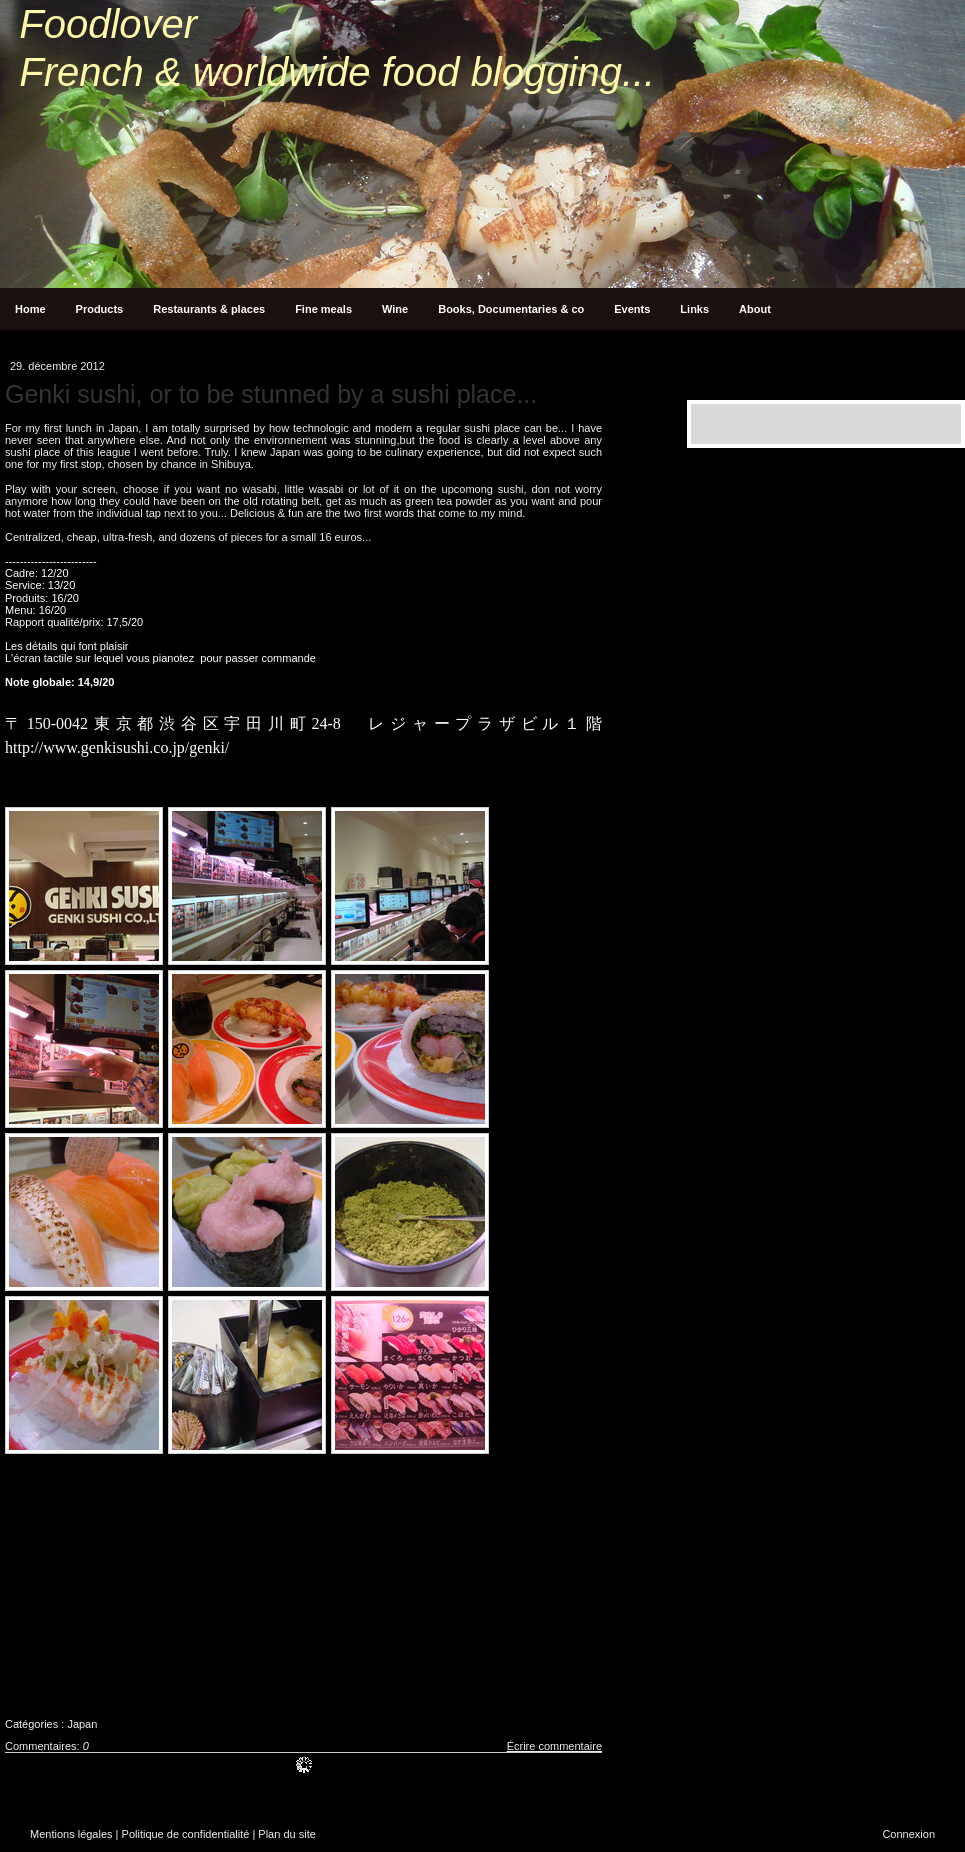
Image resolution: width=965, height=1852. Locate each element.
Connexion (908, 1834)
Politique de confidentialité (186, 1834)
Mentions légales (71, 1834)
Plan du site (286, 1834)
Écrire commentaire (554, 1746)
